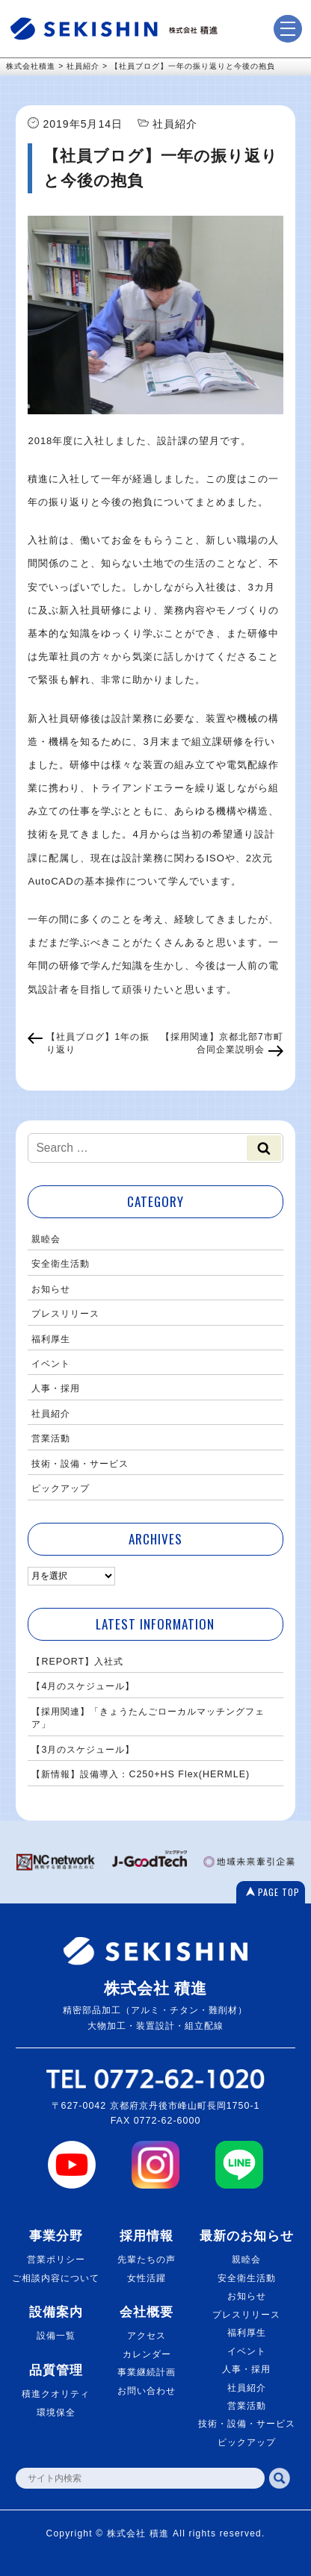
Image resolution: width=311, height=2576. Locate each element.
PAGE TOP (279, 1892)
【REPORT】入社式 (77, 1661)
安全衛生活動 (60, 1264)
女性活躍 (146, 2278)
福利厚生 (50, 1339)
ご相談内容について (55, 2278)
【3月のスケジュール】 (83, 1749)
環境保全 (56, 2412)
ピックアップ (60, 1488)
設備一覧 (56, 2335)
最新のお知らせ (247, 2236)
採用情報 (146, 2236)
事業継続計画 (146, 2372)
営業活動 (50, 1438)
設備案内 (56, 2312)
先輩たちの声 (146, 2259)
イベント (50, 1364)
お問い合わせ (146, 2391)
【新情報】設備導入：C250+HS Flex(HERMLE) (140, 1774)
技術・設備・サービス (80, 1464)
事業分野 (56, 2236)
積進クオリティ (56, 2394)
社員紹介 (50, 1414)
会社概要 (146, 2312)
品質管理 (56, 2370)
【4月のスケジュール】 (83, 1686)
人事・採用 (55, 1388)
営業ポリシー (56, 2259)
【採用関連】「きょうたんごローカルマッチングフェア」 (148, 1718)
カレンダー (147, 2354)
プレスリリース (65, 1314)
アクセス (146, 2335)
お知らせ (50, 1289)
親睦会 (46, 1239)
